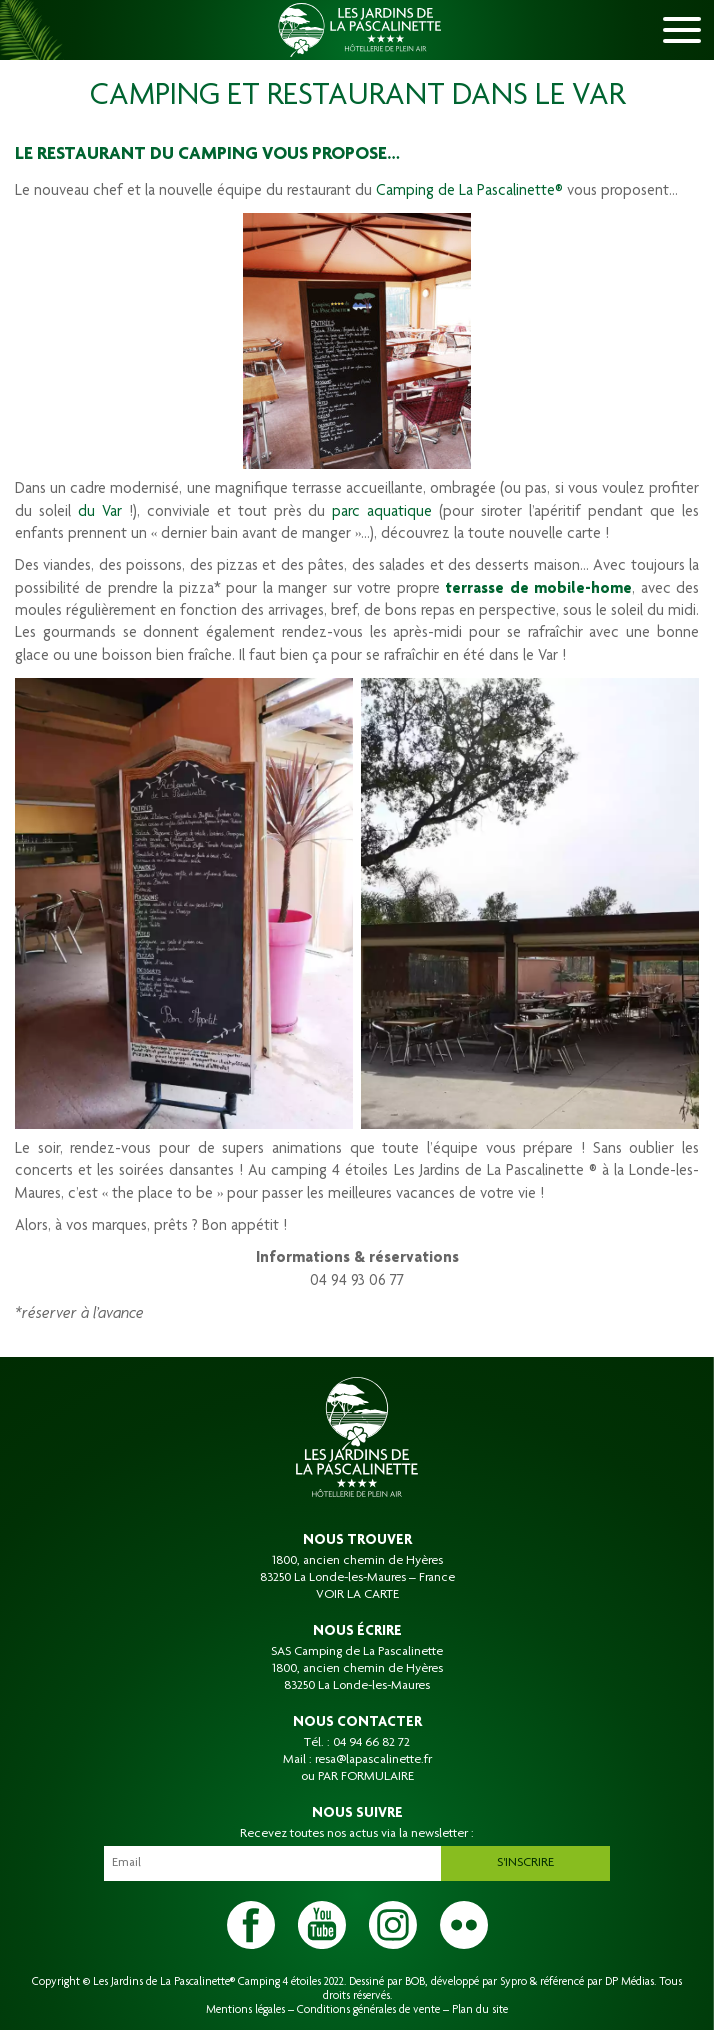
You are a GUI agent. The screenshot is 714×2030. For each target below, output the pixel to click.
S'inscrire (525, 1863)
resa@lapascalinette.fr (373, 1760)
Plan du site (480, 2010)
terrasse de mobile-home (538, 590)
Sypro (513, 1982)
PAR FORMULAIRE (366, 1777)
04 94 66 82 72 (371, 1743)
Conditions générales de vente (368, 2010)
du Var (100, 513)
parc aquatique (385, 513)
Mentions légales (245, 2010)
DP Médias (629, 1982)
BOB (415, 1982)
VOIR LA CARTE (357, 1595)
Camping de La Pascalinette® (469, 192)
